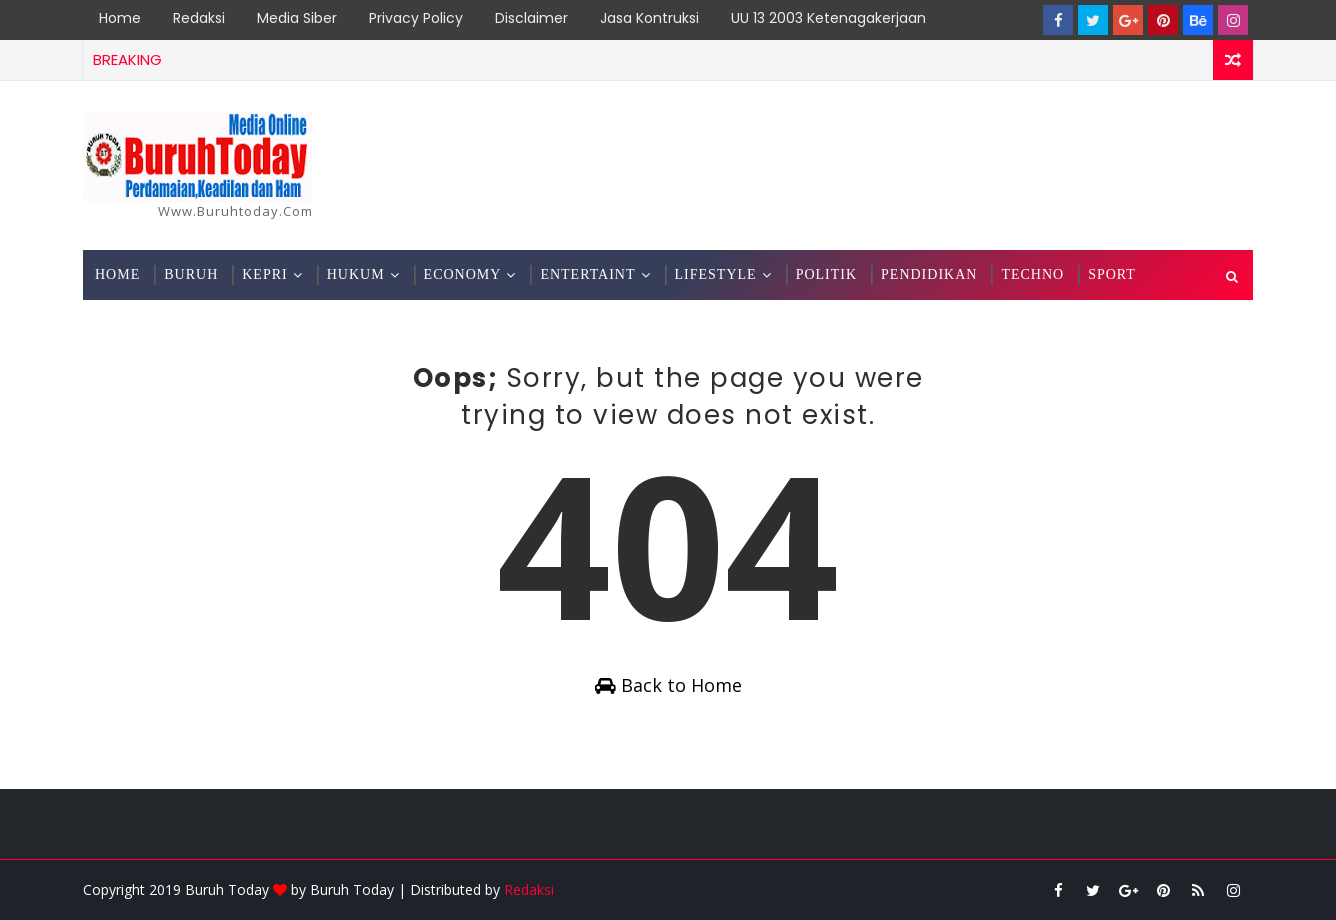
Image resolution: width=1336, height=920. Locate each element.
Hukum (356, 274)
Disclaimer (531, 18)
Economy (463, 274)
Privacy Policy (416, 18)
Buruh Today (352, 889)
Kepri (264, 274)
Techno (1032, 274)
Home (120, 18)
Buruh (191, 274)
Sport (1112, 274)
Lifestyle (716, 274)
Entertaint (587, 274)
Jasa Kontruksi (649, 18)
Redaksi (199, 18)
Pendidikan (929, 274)
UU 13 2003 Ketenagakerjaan (828, 18)
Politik (826, 274)
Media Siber (297, 18)
